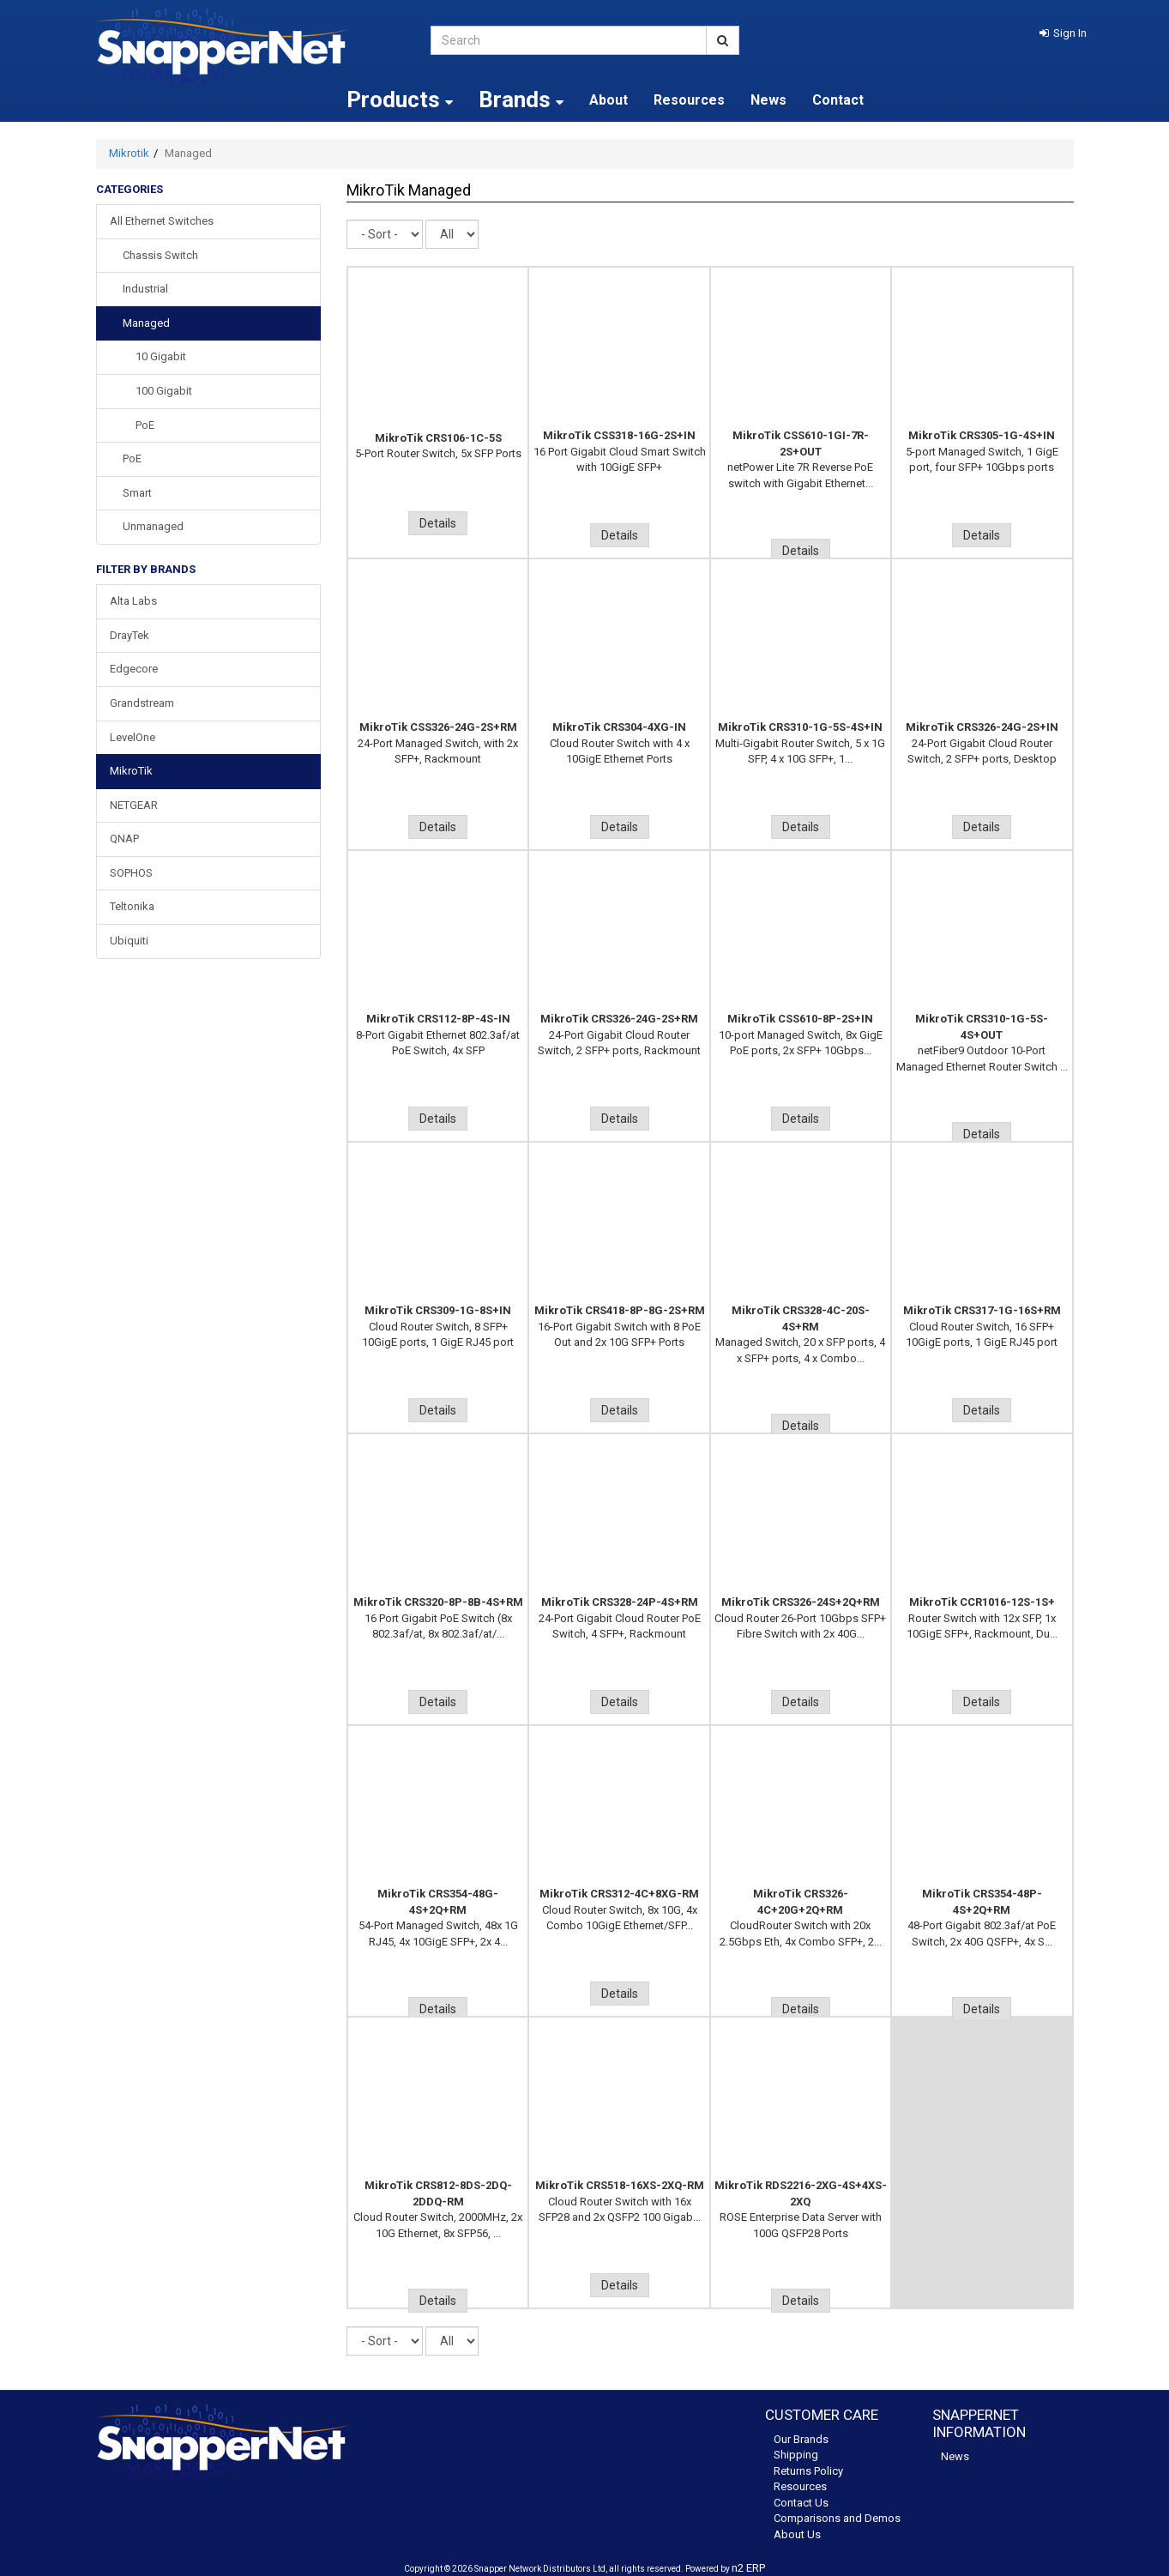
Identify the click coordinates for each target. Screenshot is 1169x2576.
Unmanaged (153, 526)
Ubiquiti (129, 940)
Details (437, 523)
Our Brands (801, 2439)
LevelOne (132, 737)
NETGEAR (134, 805)
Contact (838, 100)
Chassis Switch (160, 255)
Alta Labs (133, 600)
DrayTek (129, 635)
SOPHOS (131, 872)
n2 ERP (748, 2567)
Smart (137, 492)
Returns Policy (808, 2470)
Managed (146, 323)
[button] (1063, 33)
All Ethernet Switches (162, 220)
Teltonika (132, 906)
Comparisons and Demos (837, 2518)
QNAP (124, 838)
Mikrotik (129, 153)
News (768, 100)
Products (399, 99)
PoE (145, 425)
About (608, 100)
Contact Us (801, 2502)
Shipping (796, 2454)
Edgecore (134, 668)
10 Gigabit (161, 356)
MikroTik (131, 770)
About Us (797, 2534)
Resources (689, 100)
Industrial (145, 288)
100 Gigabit (164, 390)
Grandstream (142, 703)
